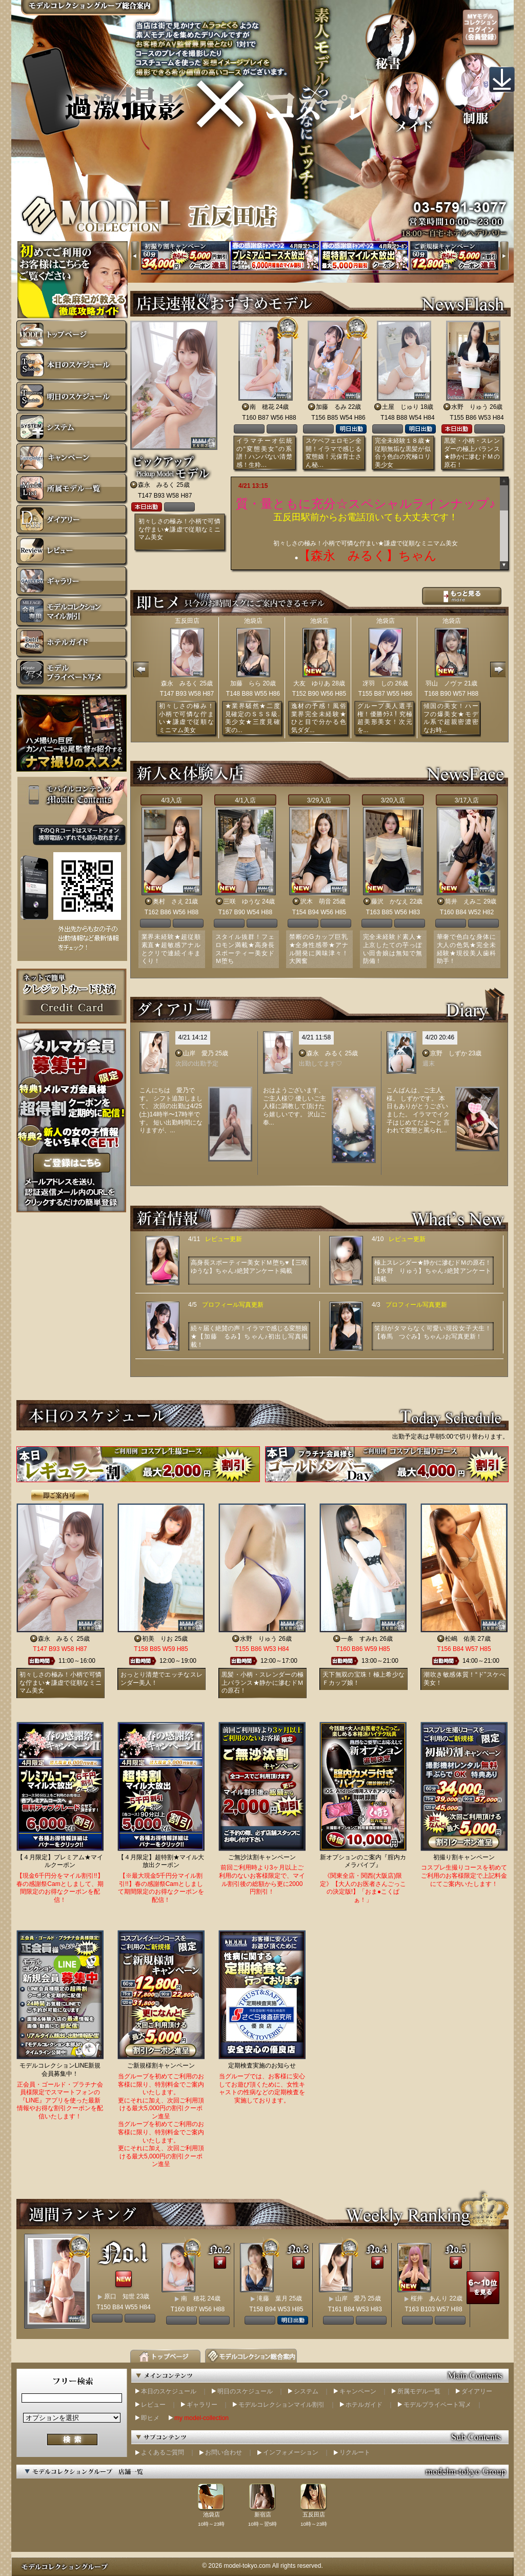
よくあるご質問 (162, 2452)
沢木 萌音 (315, 901)
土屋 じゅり (400, 406)
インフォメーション (290, 2452)
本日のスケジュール (168, 2391)
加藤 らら (245, 683)
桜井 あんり (429, 2298)
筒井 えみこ (463, 901)
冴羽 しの (377, 683)
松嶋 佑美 (460, 1638)
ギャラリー (202, 2404)
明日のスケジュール (245, 2391)
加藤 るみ (331, 406)
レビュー (153, 2404)
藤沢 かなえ (389, 901)
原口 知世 (119, 2296)
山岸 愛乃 (198, 1053)
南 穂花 (262, 406)
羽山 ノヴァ (444, 683)
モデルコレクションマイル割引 (281, 2404)
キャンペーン (357, 2391)
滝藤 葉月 (272, 2298)
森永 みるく (156, 484)
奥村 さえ (168, 901)
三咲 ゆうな (242, 901)
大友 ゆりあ (311, 683)
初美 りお (157, 1638)
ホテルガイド (364, 2404)
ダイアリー (476, 2391)
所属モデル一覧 (418, 2391)
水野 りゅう (469, 406)
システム (306, 2391)
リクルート (354, 2452)
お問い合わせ (223, 2452)
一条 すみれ (359, 1638)
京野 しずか (448, 1053)
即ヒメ (150, 2418)
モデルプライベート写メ (437, 2404)
